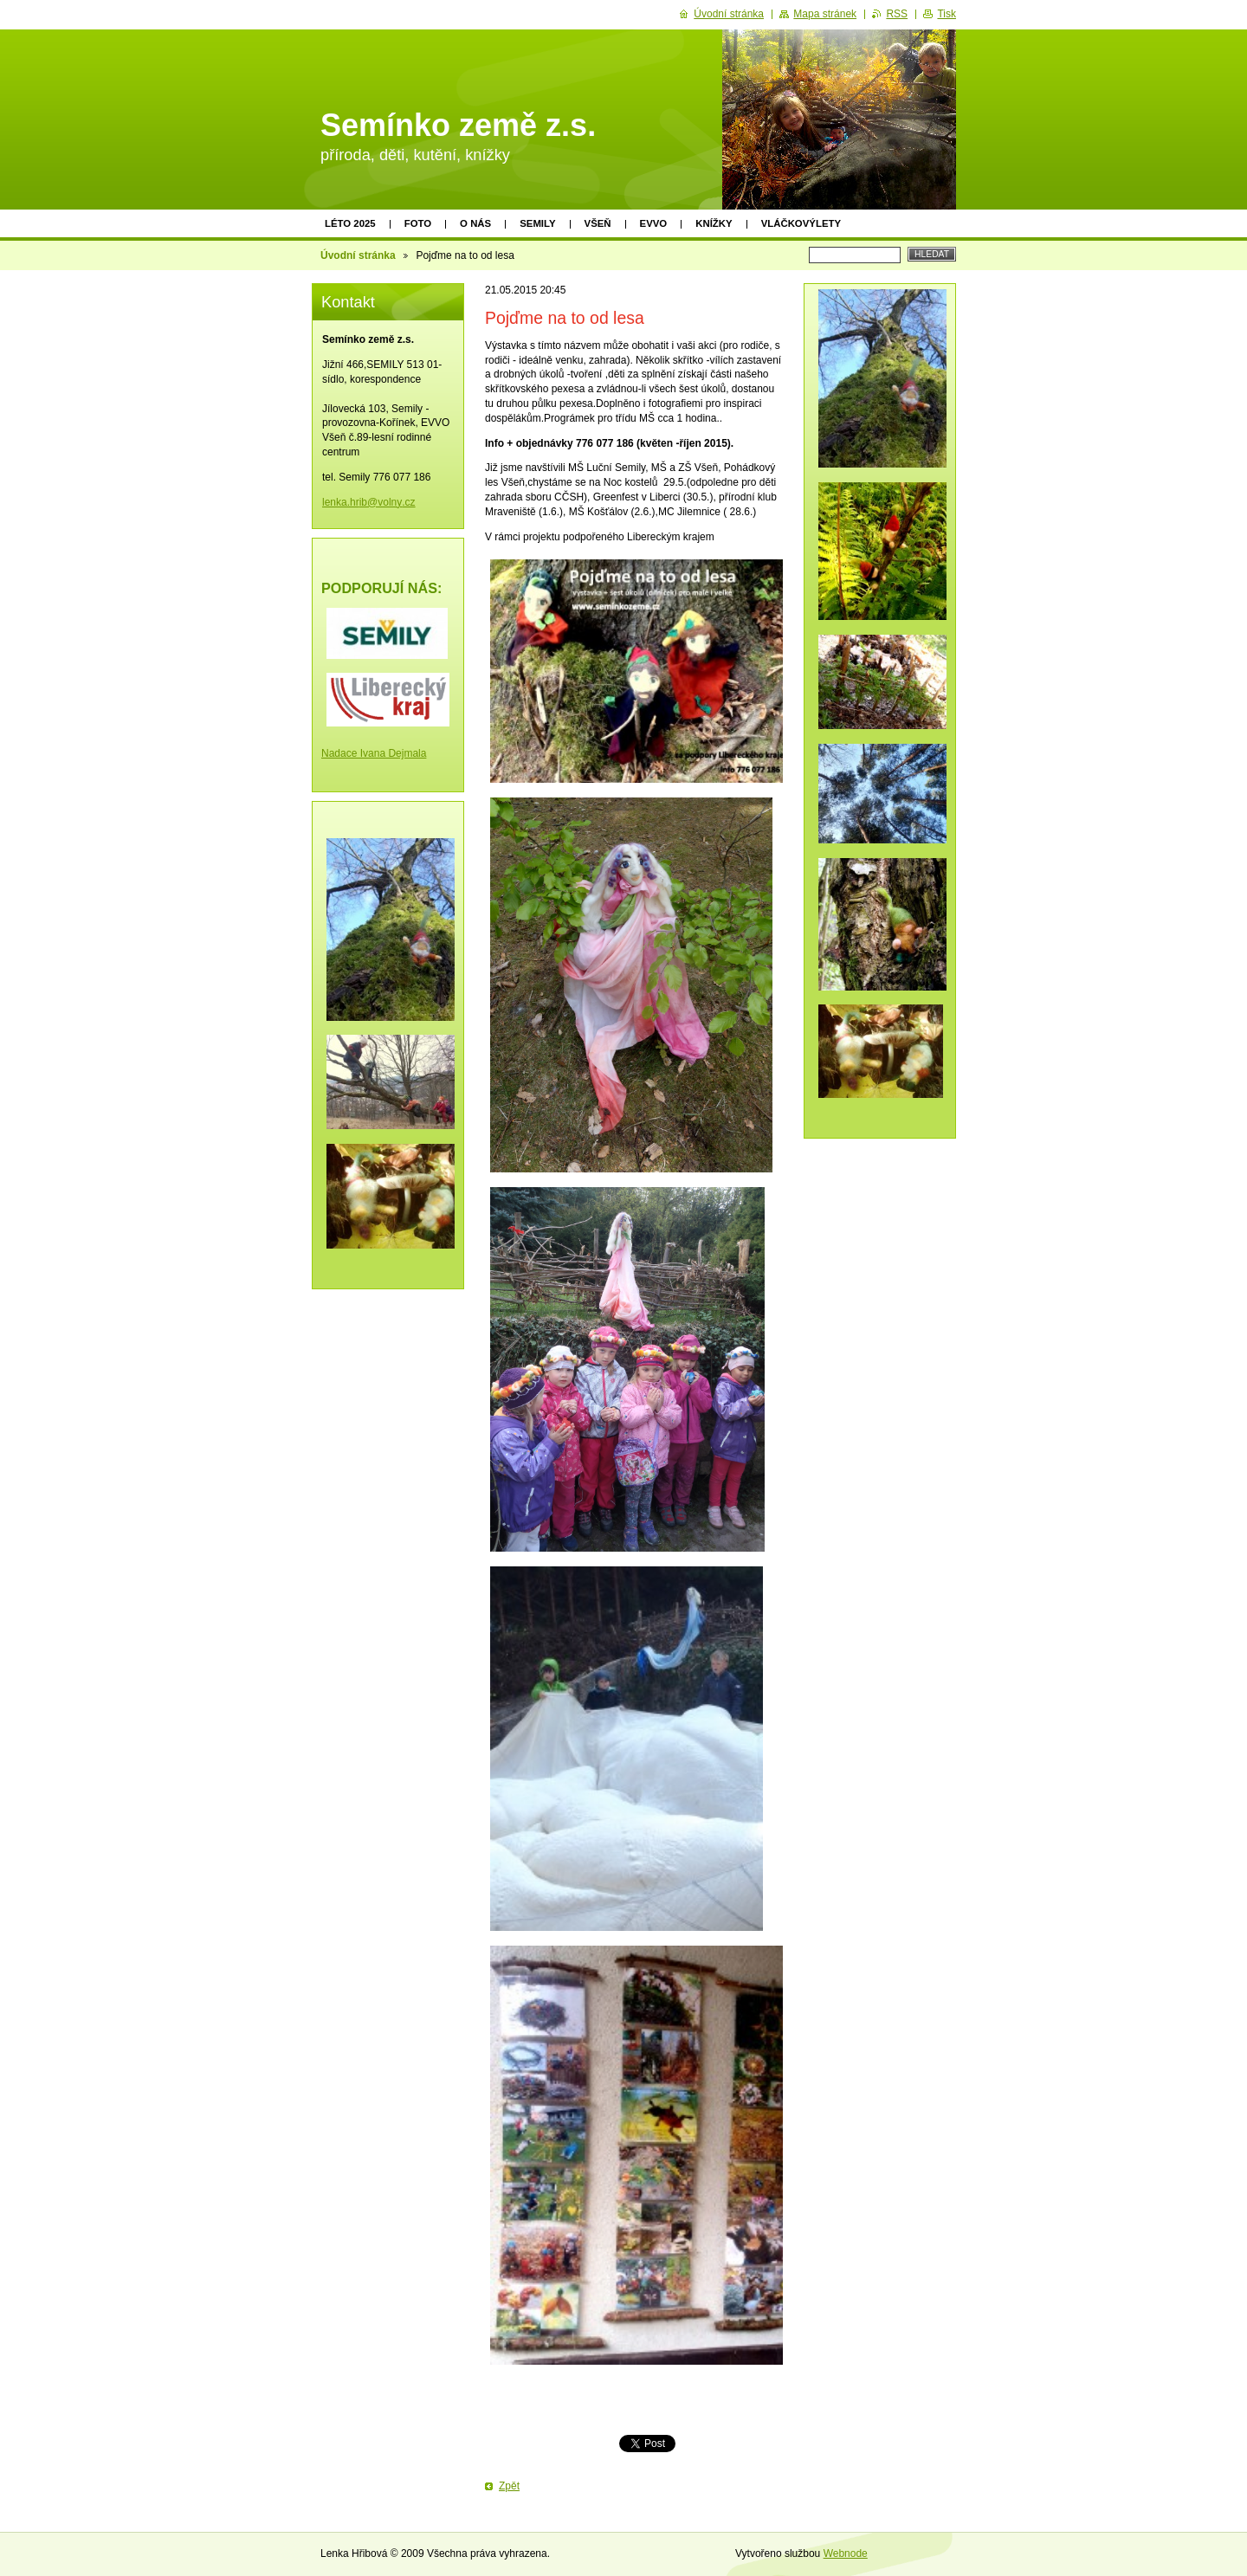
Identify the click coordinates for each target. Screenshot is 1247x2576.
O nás (475, 223)
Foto (417, 223)
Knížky (713, 223)
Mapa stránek (824, 14)
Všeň (598, 223)
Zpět (509, 2486)
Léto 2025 (350, 223)
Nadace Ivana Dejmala (373, 753)
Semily (537, 223)
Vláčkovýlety (801, 223)
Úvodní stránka (358, 255)
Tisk (946, 14)
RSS (897, 14)
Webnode (846, 2553)
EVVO (654, 223)
